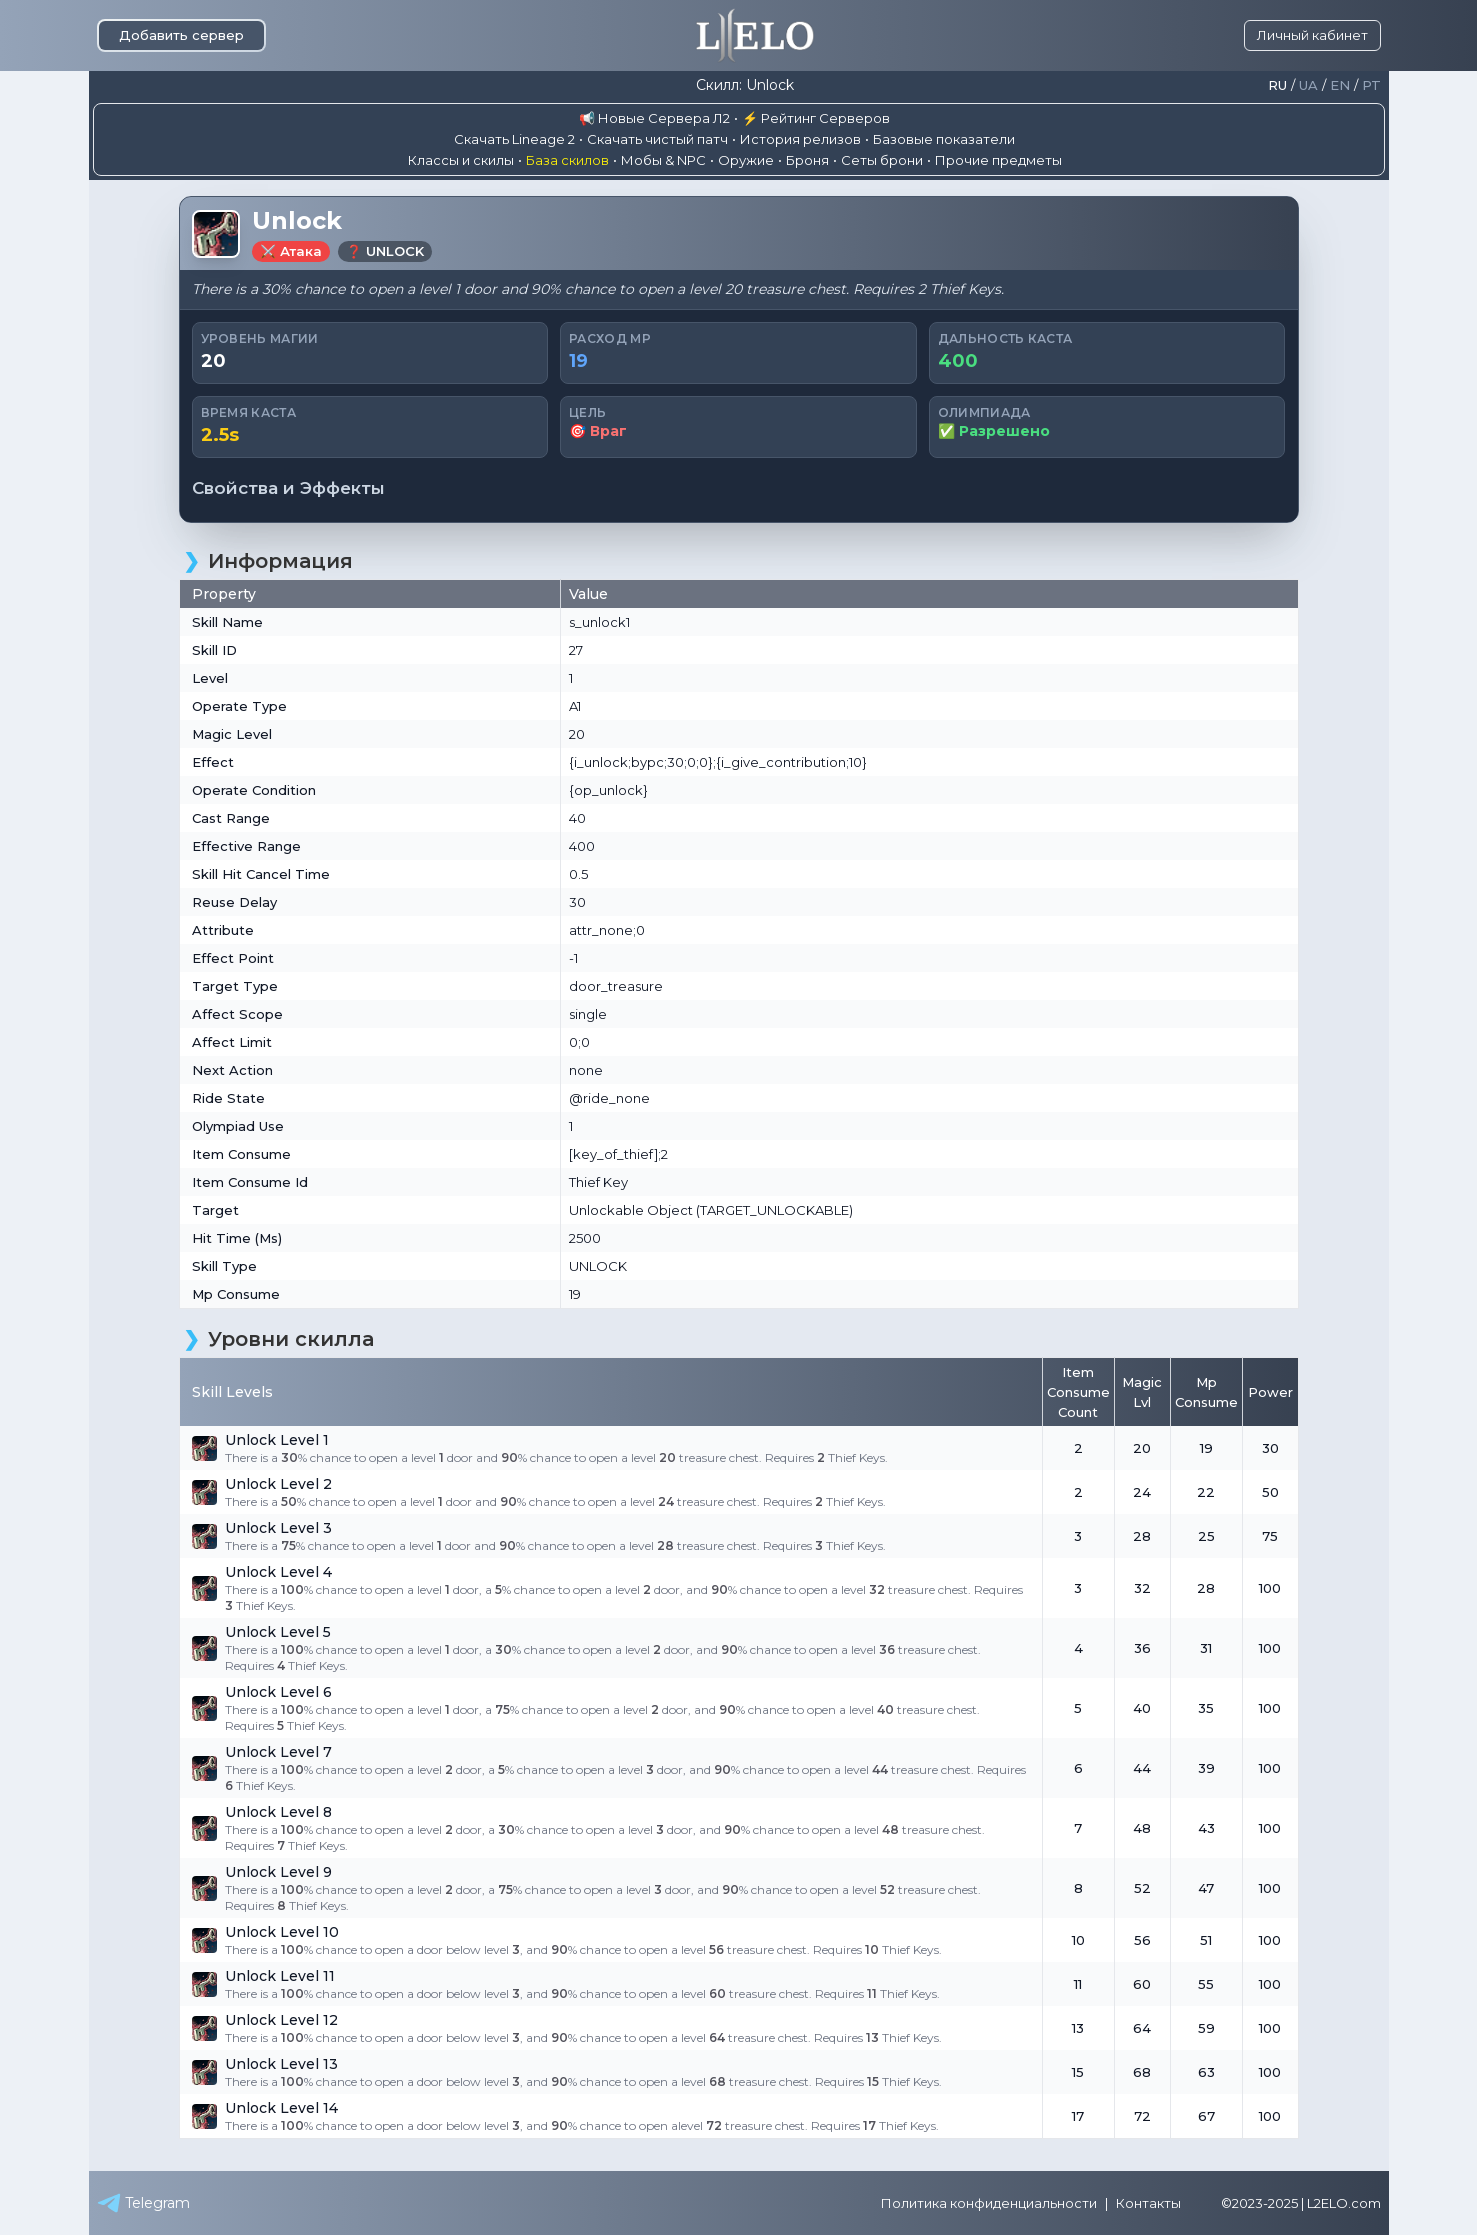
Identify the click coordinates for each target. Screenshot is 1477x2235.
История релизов (800, 139)
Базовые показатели (944, 139)
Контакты (1148, 2203)
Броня (807, 160)
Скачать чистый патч (657, 139)
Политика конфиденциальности (989, 2203)
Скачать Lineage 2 (514, 139)
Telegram (143, 2203)
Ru (1277, 85)
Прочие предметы (998, 160)
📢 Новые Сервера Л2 (654, 118)
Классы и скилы (461, 160)
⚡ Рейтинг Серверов (816, 118)
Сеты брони (882, 160)
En (1340, 85)
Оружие (746, 160)
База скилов (567, 160)
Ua (1308, 85)
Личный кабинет (1312, 35)
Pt (1371, 85)
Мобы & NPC (663, 160)
